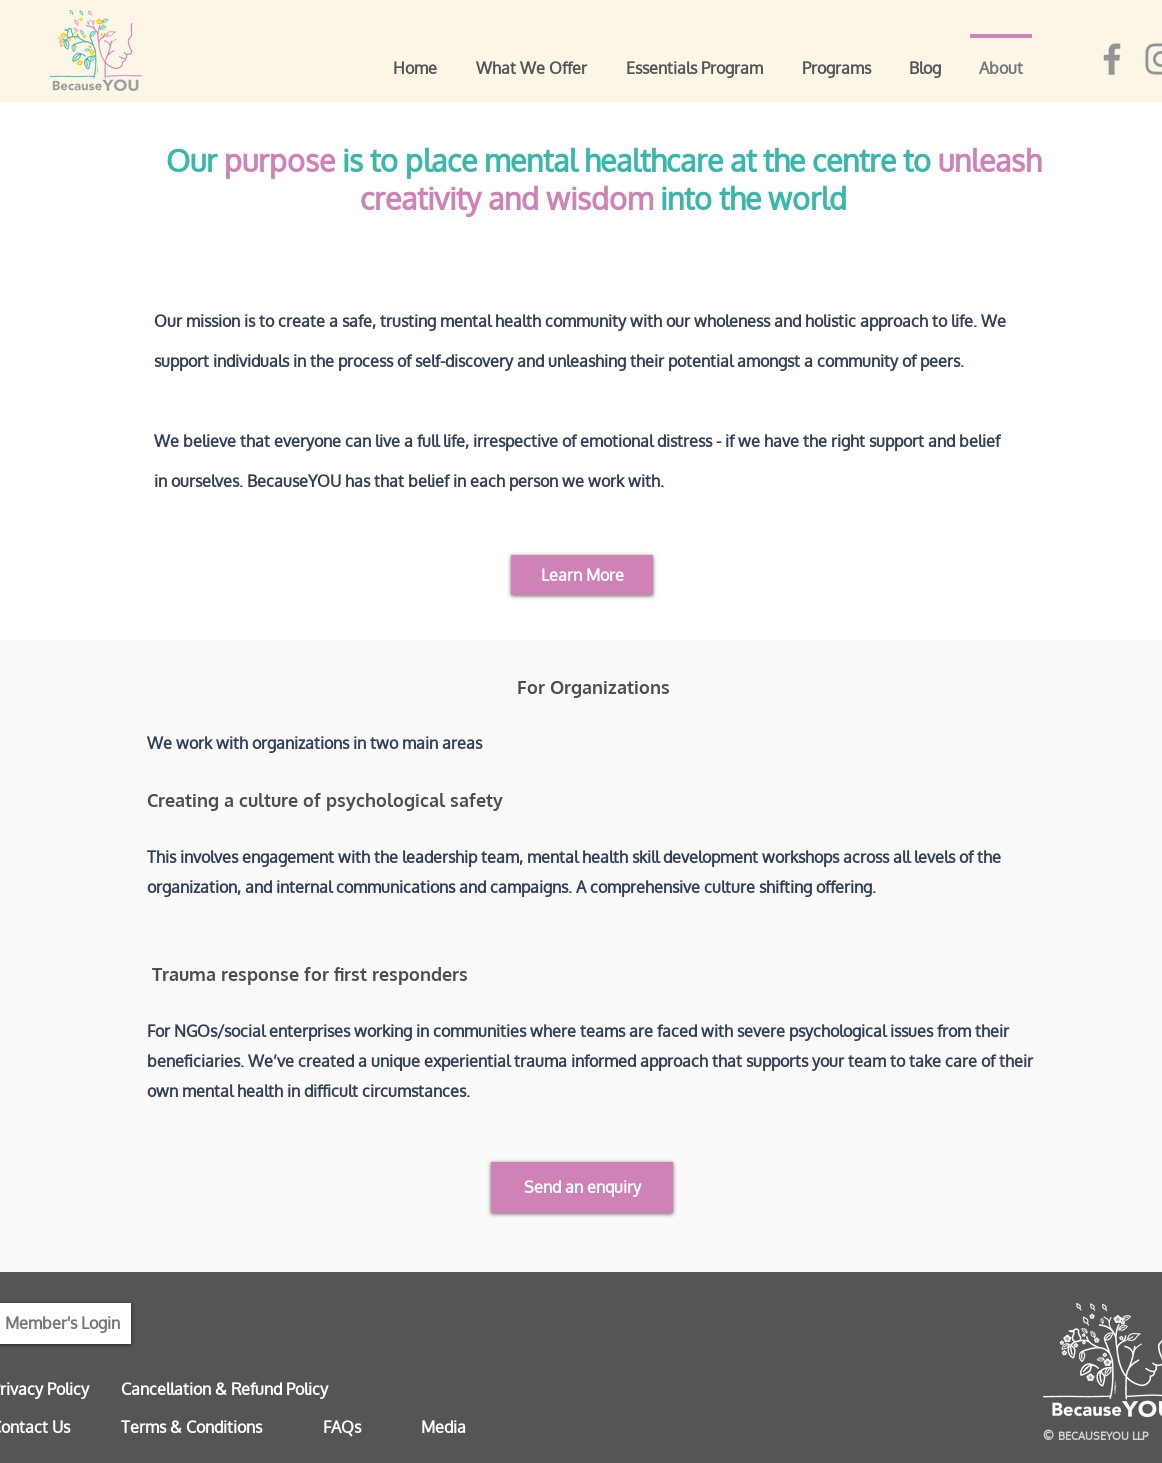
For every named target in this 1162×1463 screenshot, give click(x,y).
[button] (582, 1187)
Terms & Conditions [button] (191, 1427)
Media (443, 1427)
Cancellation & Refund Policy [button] (224, 1389)
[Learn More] (582, 575)
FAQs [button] (342, 1427)
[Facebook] (1112, 59)
